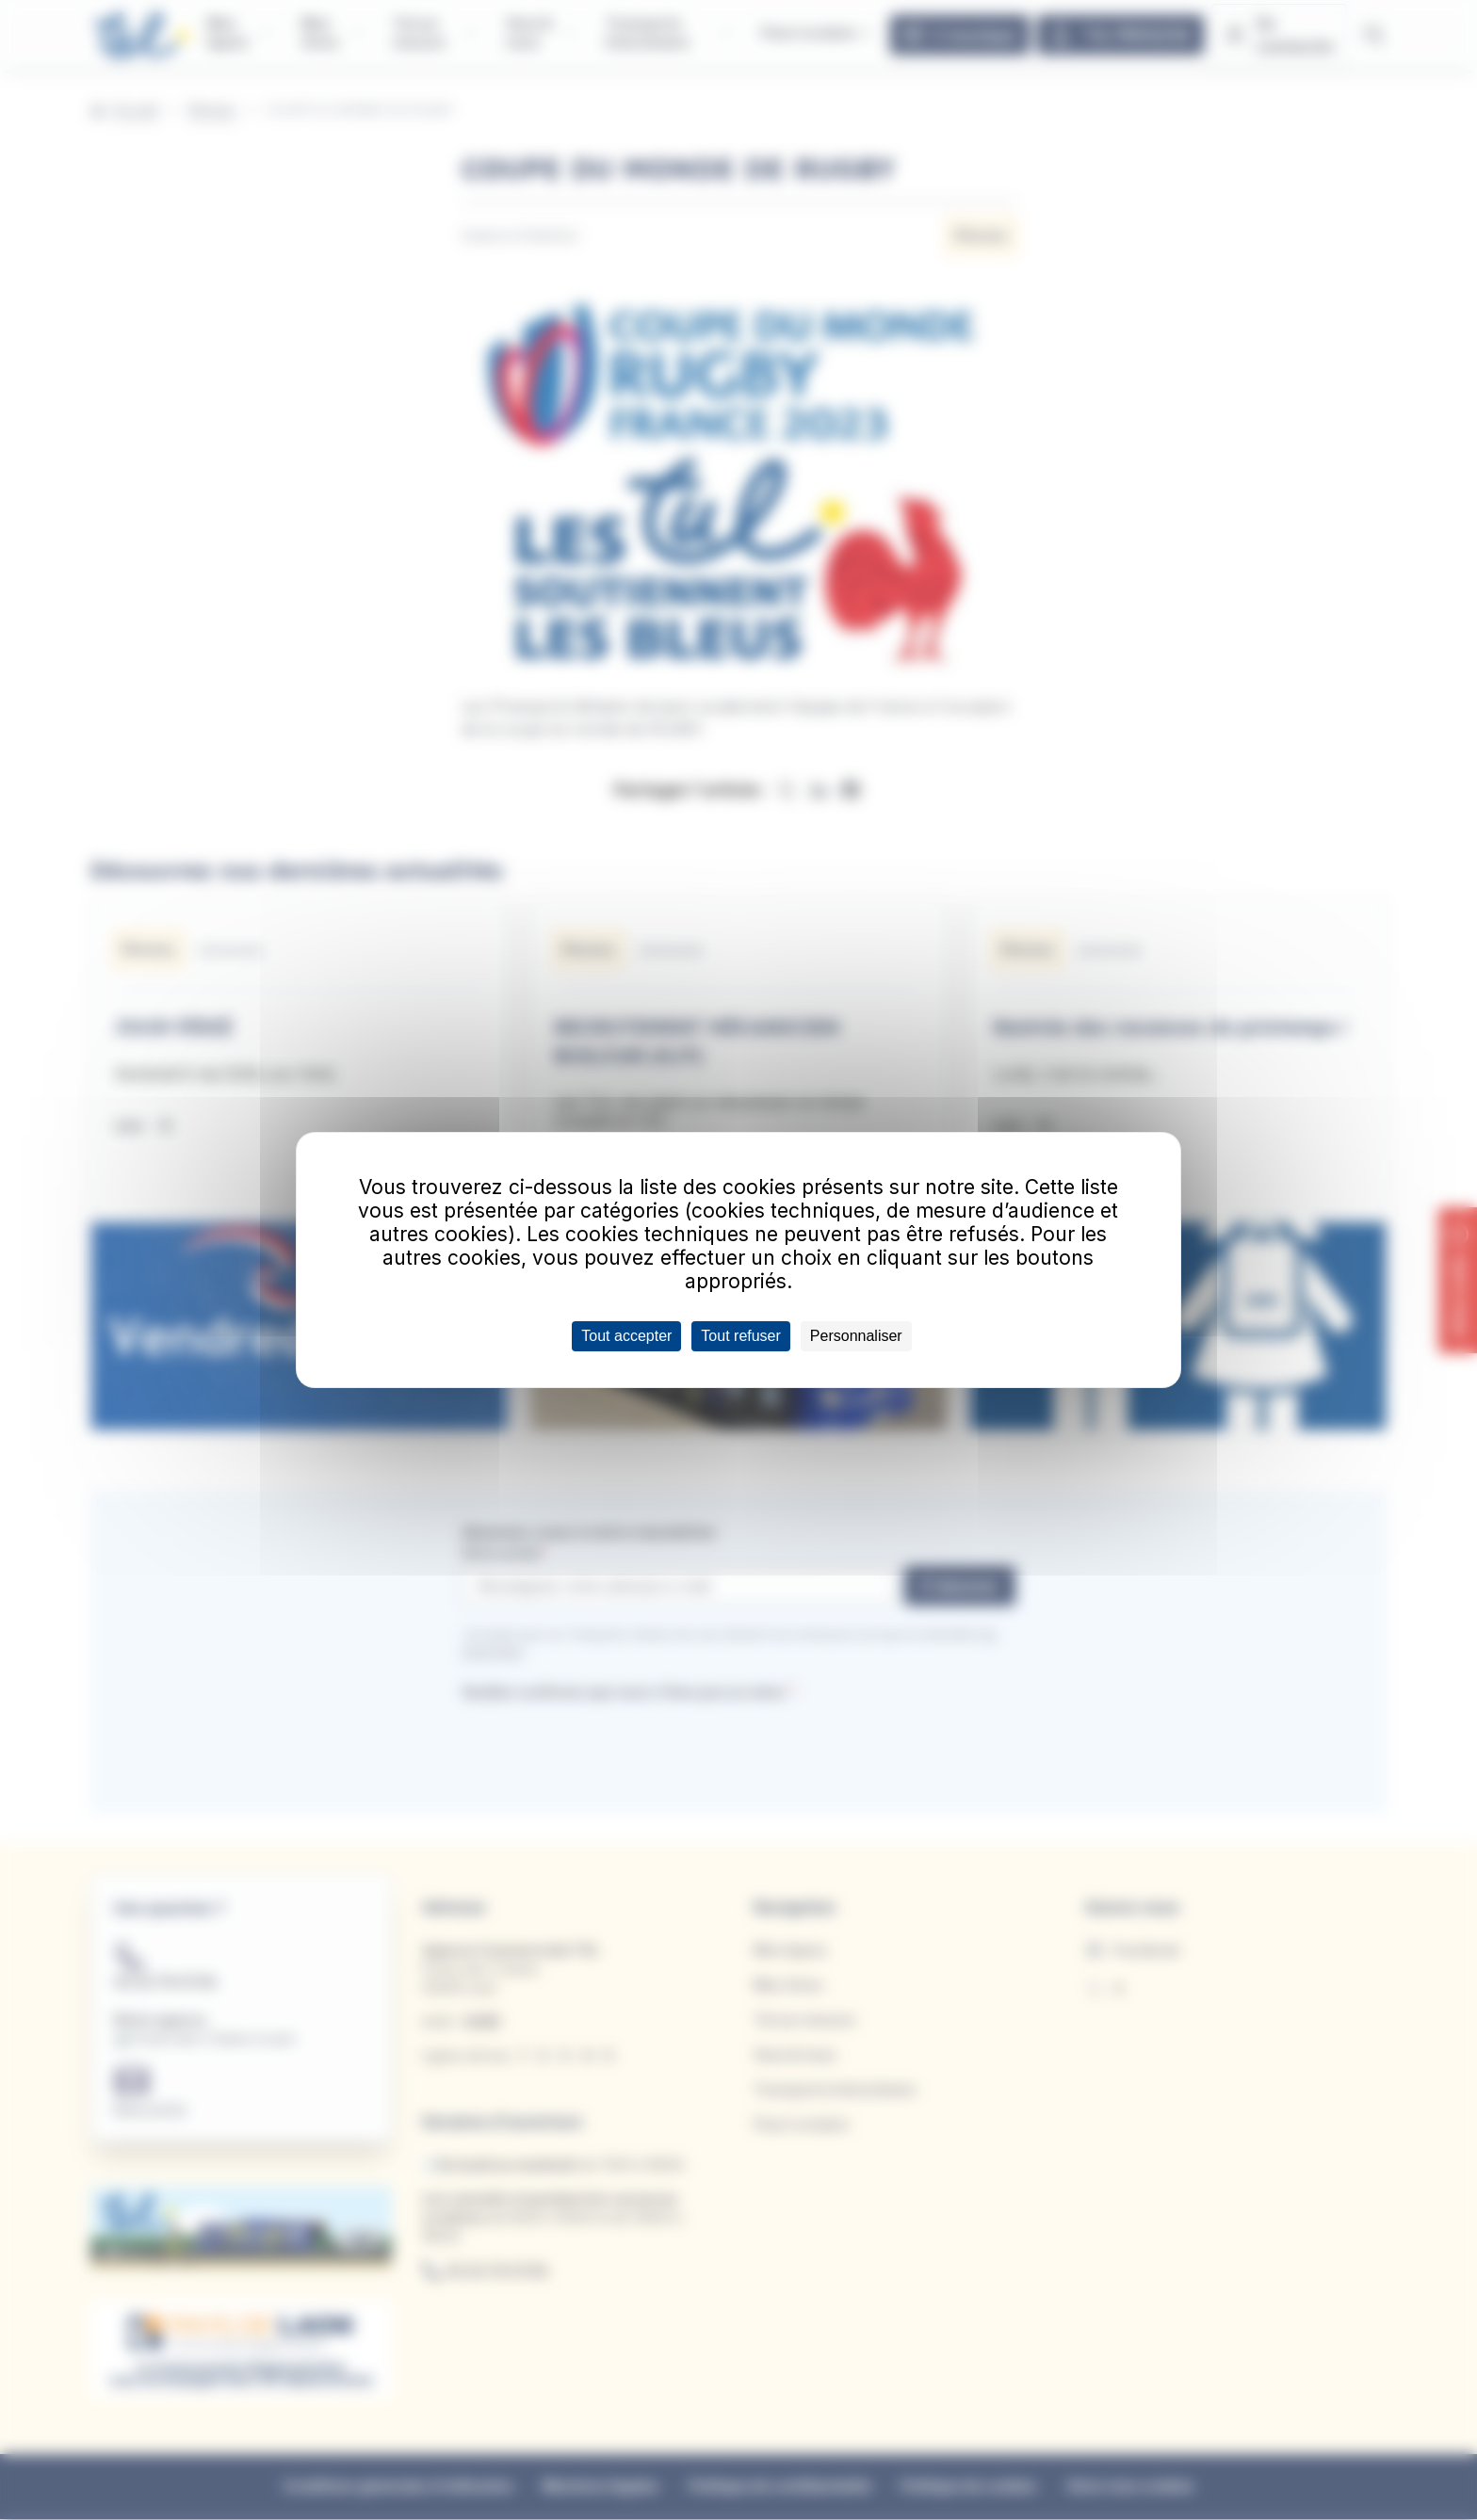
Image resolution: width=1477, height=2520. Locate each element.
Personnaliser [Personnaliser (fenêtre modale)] (856, 1336)
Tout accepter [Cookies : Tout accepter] (626, 1336)
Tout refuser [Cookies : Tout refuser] (740, 1336)
